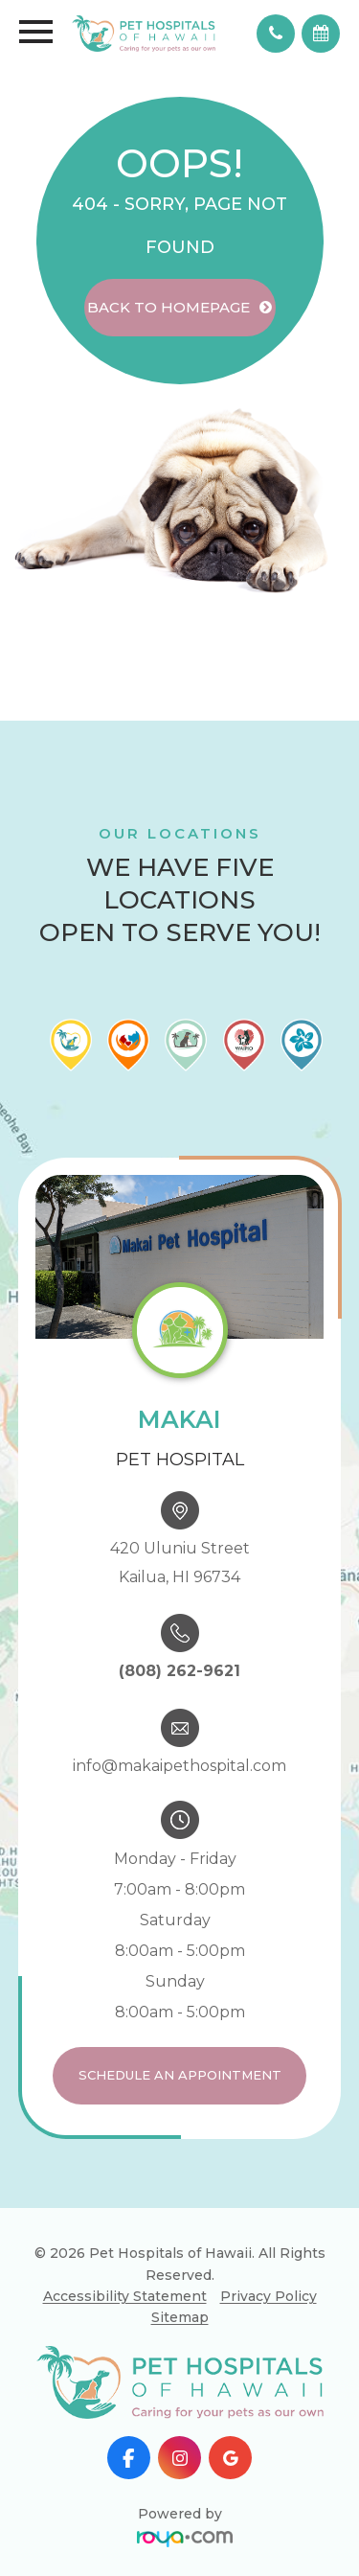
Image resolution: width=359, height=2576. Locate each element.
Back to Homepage (168, 307)
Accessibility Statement (125, 2296)
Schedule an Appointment (180, 2074)
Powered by (185, 2523)
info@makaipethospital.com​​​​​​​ (179, 1766)
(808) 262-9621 (179, 1671)
